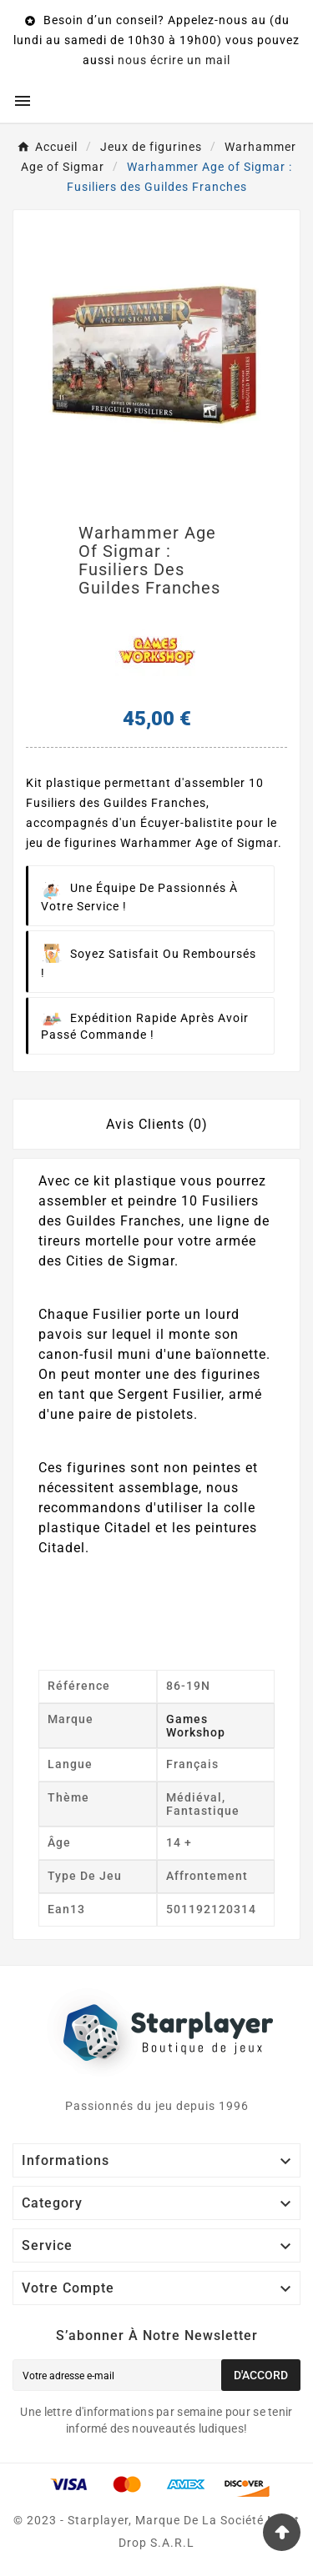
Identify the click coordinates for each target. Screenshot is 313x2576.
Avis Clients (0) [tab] (157, 1124)
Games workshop (195, 1725)
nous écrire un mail (174, 60)
